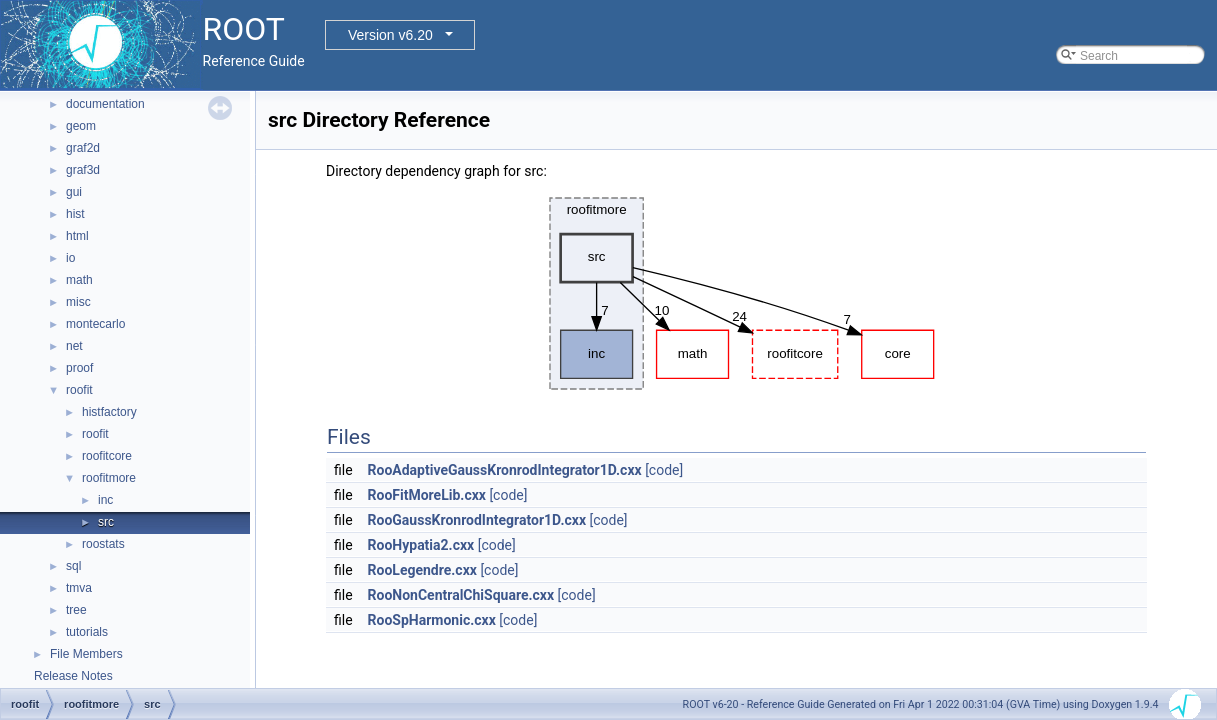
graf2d (83, 148)
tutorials (87, 632)
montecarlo (95, 324)
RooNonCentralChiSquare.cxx (461, 595)
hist (75, 214)
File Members (86, 654)
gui (74, 192)
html (77, 236)
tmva (79, 588)
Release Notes (73, 676)
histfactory (109, 412)
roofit (79, 390)
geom (81, 126)
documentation (105, 104)
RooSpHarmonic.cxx (432, 620)
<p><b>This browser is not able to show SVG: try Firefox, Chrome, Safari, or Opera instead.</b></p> (737, 293)
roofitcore (107, 456)
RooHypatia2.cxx (421, 545)
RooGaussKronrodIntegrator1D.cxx (477, 520)
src (106, 522)
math (79, 280)
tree (76, 610)
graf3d (83, 170)
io (70, 258)
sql (73, 566)
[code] (664, 470)
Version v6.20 (390, 35)
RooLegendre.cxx (422, 570)
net (74, 346)
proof (79, 368)
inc (105, 500)
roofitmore (109, 478)
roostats (103, 544)
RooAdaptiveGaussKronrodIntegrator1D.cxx (505, 470)
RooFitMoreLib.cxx (427, 495)
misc (78, 302)
